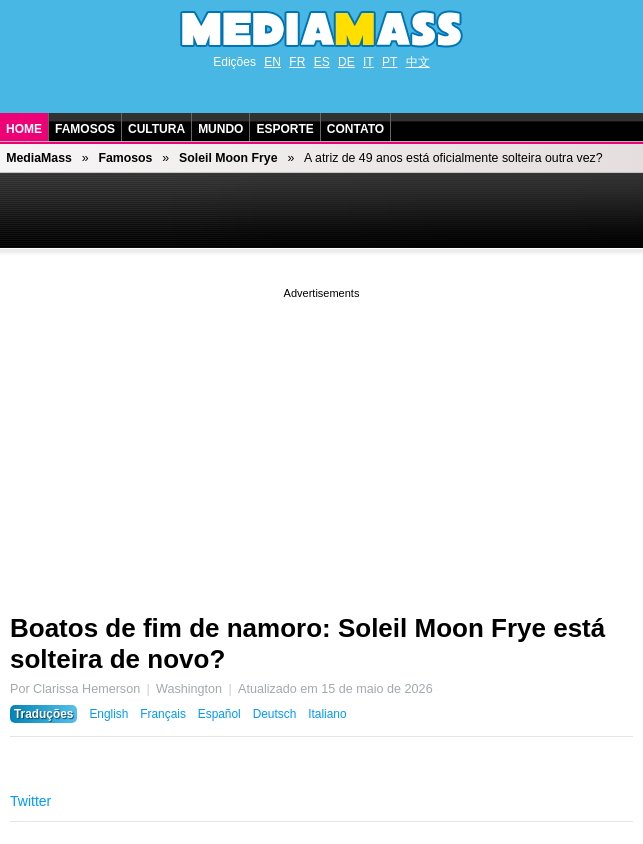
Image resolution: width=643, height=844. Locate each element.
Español (219, 714)
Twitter (30, 801)
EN (272, 62)
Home (24, 129)
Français (163, 714)
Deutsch (275, 714)
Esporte (284, 129)
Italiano (327, 714)
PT (389, 62)
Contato (355, 129)
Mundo (220, 129)
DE (346, 62)
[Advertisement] (321, 443)
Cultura (156, 129)
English (108, 714)
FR (297, 62)
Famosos (85, 129)
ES (322, 62)
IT (368, 62)
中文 (418, 62)
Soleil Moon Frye (228, 158)
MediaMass (39, 158)
